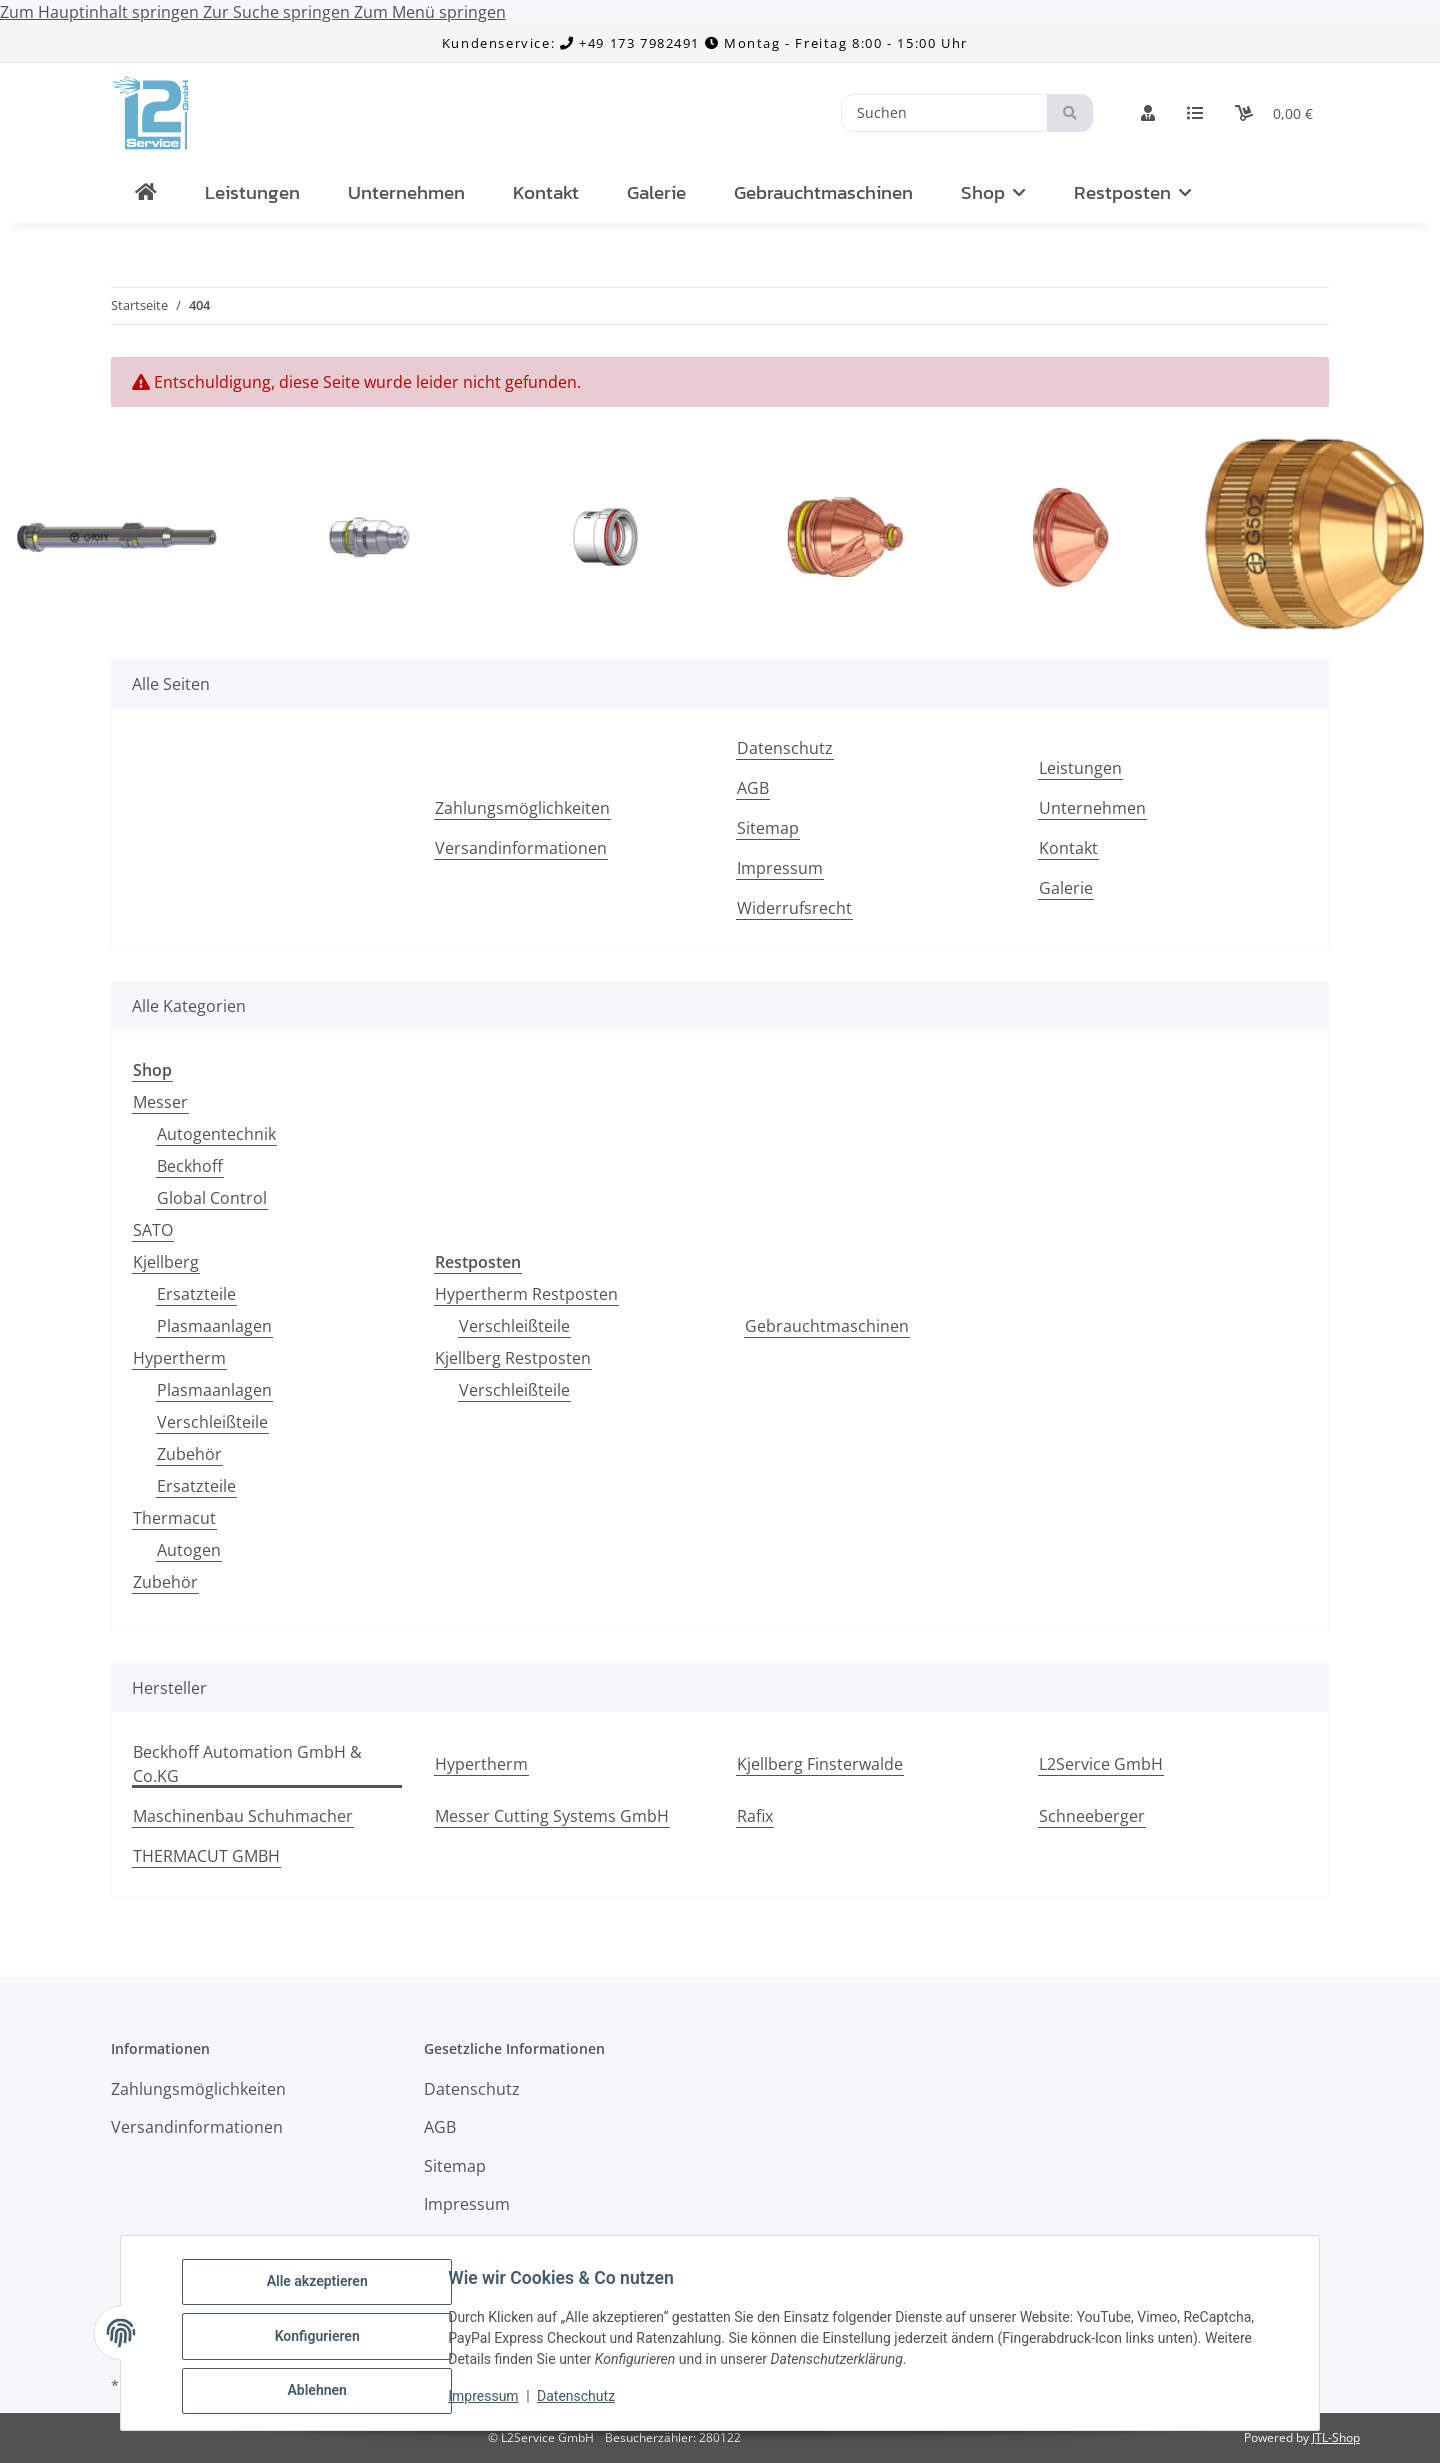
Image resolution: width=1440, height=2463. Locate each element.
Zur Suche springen (278, 12)
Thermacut (174, 1518)
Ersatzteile (196, 1294)
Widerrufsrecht (794, 908)
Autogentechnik (216, 1134)
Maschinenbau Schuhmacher (243, 1816)
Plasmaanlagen (214, 1326)
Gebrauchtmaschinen (827, 1326)
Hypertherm (179, 1358)
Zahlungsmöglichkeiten (522, 808)
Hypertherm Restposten (526, 1294)
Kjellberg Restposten (513, 1358)
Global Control (212, 1198)
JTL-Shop (1336, 2437)
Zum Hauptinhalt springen (101, 12)
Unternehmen (406, 192)
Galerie (656, 192)
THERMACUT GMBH (206, 1856)
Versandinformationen (521, 848)
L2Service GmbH (1101, 1764)
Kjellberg (166, 1262)
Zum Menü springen (430, 12)
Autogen (189, 1550)
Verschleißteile (212, 1422)
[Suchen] (944, 113)
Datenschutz (583, 2401)
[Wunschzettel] (1195, 113)
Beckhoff (190, 1166)
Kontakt (546, 192)
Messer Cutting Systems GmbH (552, 1816)
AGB (753, 788)
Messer (160, 1102)
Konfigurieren (323, 2340)
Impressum (490, 2401)
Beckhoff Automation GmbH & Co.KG (247, 1764)
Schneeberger (1092, 1816)
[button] (1148, 113)
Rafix (755, 1816)
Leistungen (252, 192)
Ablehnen (323, 2392)
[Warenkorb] (1274, 113)
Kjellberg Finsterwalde (820, 1764)
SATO (153, 1230)
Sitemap (768, 828)
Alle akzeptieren (323, 2288)
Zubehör (189, 1454)
